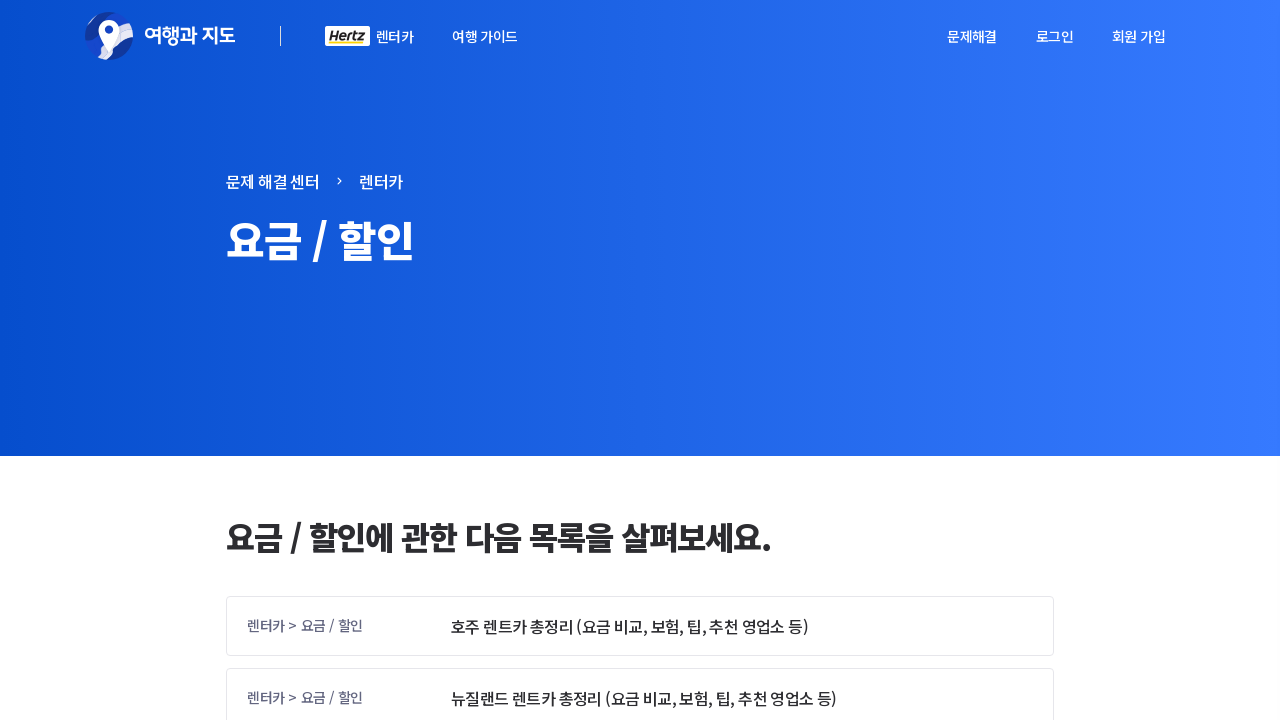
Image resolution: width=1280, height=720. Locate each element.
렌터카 (394, 36)
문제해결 (972, 36)
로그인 (1054, 36)
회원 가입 (1138, 36)
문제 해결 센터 (272, 181)
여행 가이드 (484, 36)
